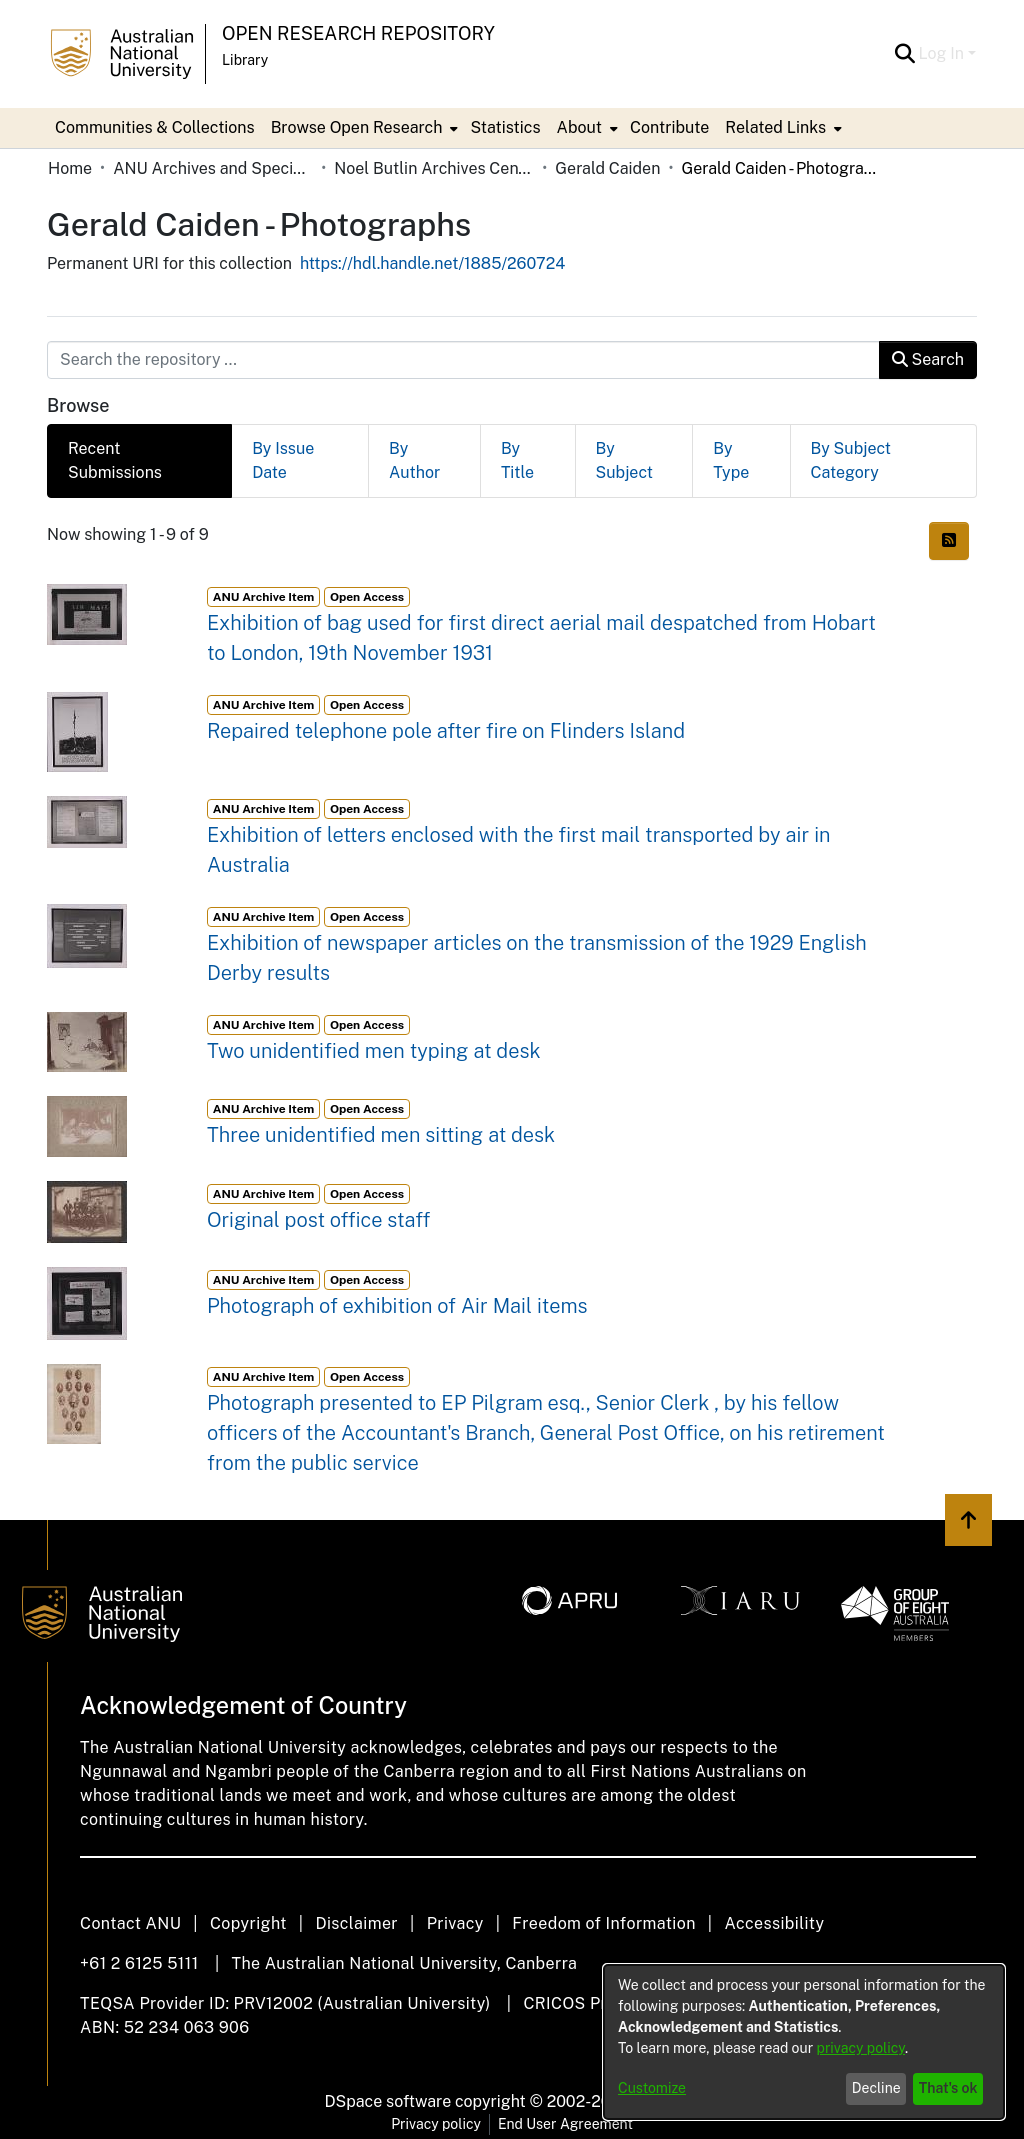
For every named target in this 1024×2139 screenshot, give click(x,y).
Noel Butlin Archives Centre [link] (434, 168)
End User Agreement (565, 2124)
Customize (652, 2088)
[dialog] (804, 2042)
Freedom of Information (603, 1923)
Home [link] (70, 168)
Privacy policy (436, 2124)
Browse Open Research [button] (357, 127)
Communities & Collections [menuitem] (155, 127)
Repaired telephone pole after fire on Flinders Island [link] (446, 731)
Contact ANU (130, 1923)
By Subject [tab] (624, 460)
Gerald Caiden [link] (607, 168)
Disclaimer (356, 1923)
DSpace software (388, 2101)
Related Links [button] (775, 127)
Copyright (248, 1923)
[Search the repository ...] (463, 360)
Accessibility (774, 1923)
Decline (876, 2088)
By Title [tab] (517, 460)
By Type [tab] (731, 460)
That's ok (948, 2088)
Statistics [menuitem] (505, 127)
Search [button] (928, 359)
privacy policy (861, 2048)
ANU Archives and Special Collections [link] (213, 168)
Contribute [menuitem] (669, 127)
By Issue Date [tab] (283, 460)
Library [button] (245, 60)
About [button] (579, 127)
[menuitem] (363, 128)
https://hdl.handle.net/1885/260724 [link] (432, 263)
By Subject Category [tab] (851, 460)
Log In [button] (943, 53)
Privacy (455, 1923)
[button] (905, 54)
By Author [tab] (414, 460)
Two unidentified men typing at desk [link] (374, 1051)
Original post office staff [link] (319, 1220)
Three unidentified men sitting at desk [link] (381, 1135)
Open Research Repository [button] (358, 33)
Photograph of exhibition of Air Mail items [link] (397, 1306)
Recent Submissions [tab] (115, 460)
